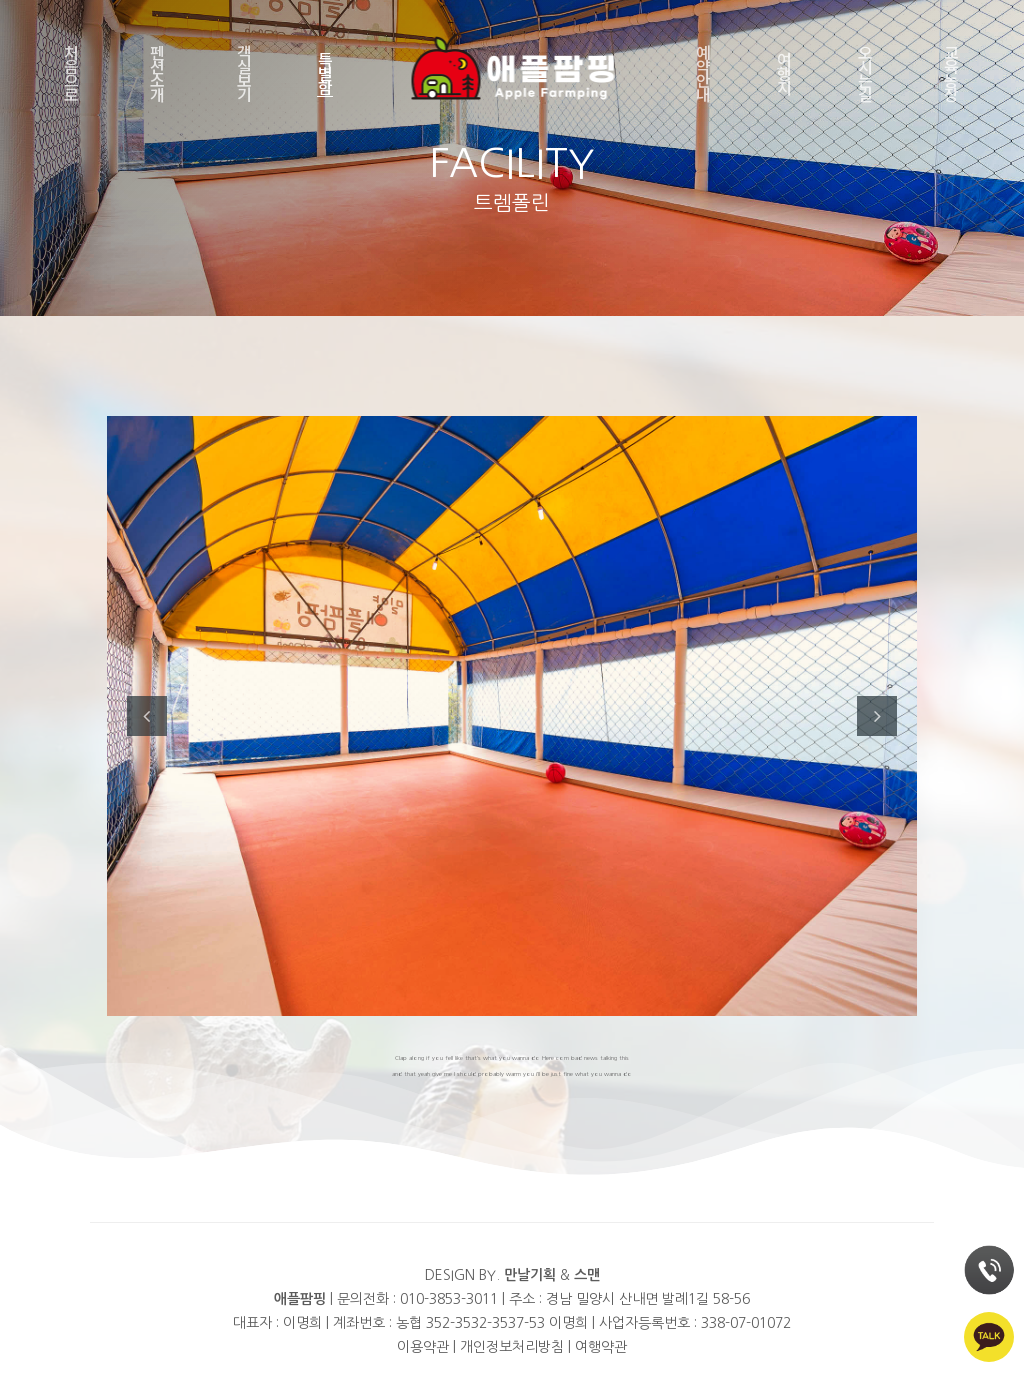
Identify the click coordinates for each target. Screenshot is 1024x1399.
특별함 (325, 73)
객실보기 (244, 73)
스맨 (587, 1275)
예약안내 (703, 73)
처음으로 (71, 73)
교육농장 (951, 73)
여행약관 (601, 1347)
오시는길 (865, 73)
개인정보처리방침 (512, 1347)
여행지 (784, 73)
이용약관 (423, 1347)
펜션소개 (157, 73)
